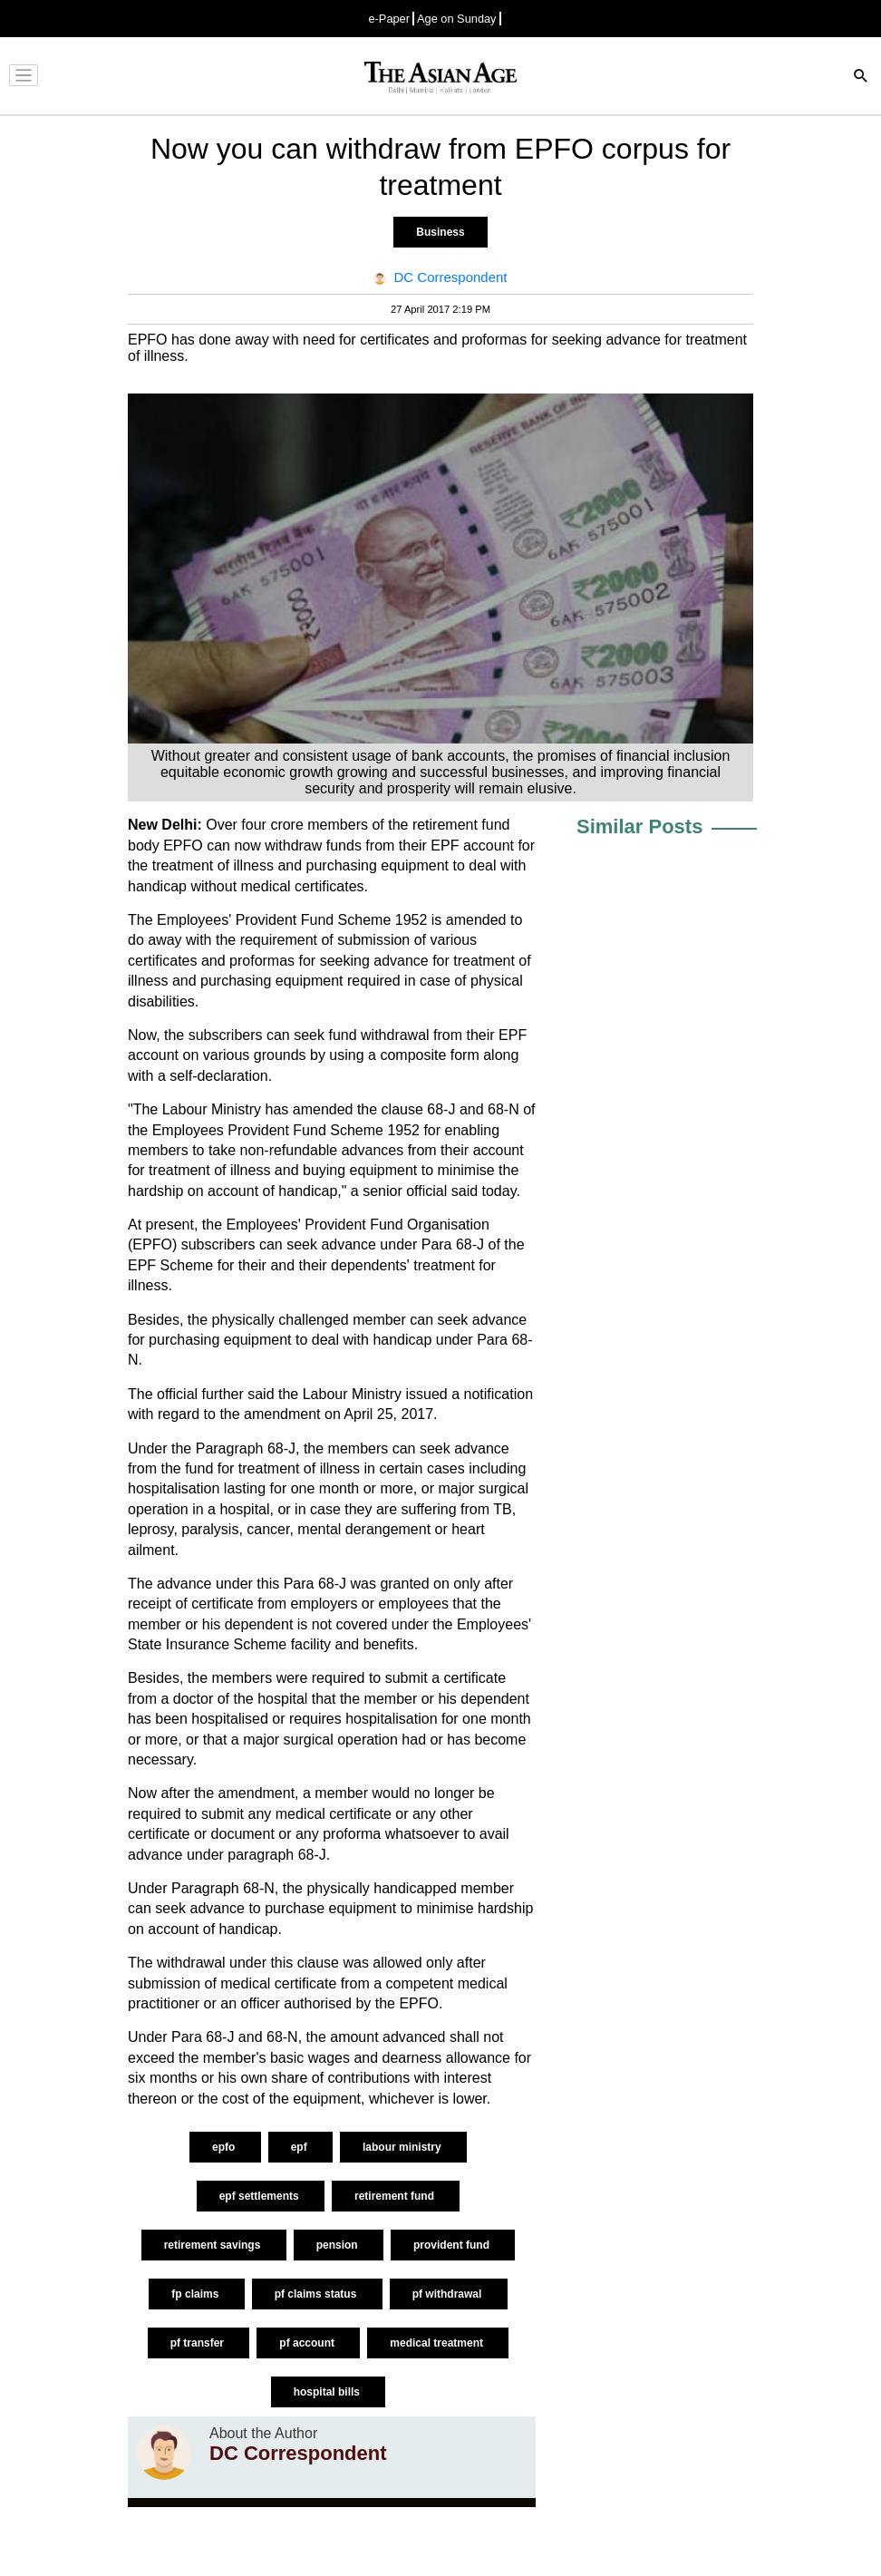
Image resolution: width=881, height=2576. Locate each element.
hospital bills (328, 2392)
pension (338, 2245)
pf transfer (199, 2343)
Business (440, 232)
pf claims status (317, 2294)
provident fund (452, 2245)
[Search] (861, 77)
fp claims (196, 2294)
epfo (225, 2147)
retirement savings (214, 2245)
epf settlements (260, 2196)
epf (300, 2147)
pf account (308, 2343)
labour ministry (403, 2147)
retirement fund (395, 2196)
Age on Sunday (457, 18)
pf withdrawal (448, 2294)
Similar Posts (639, 826)
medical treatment (438, 2343)
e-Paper (389, 18)
